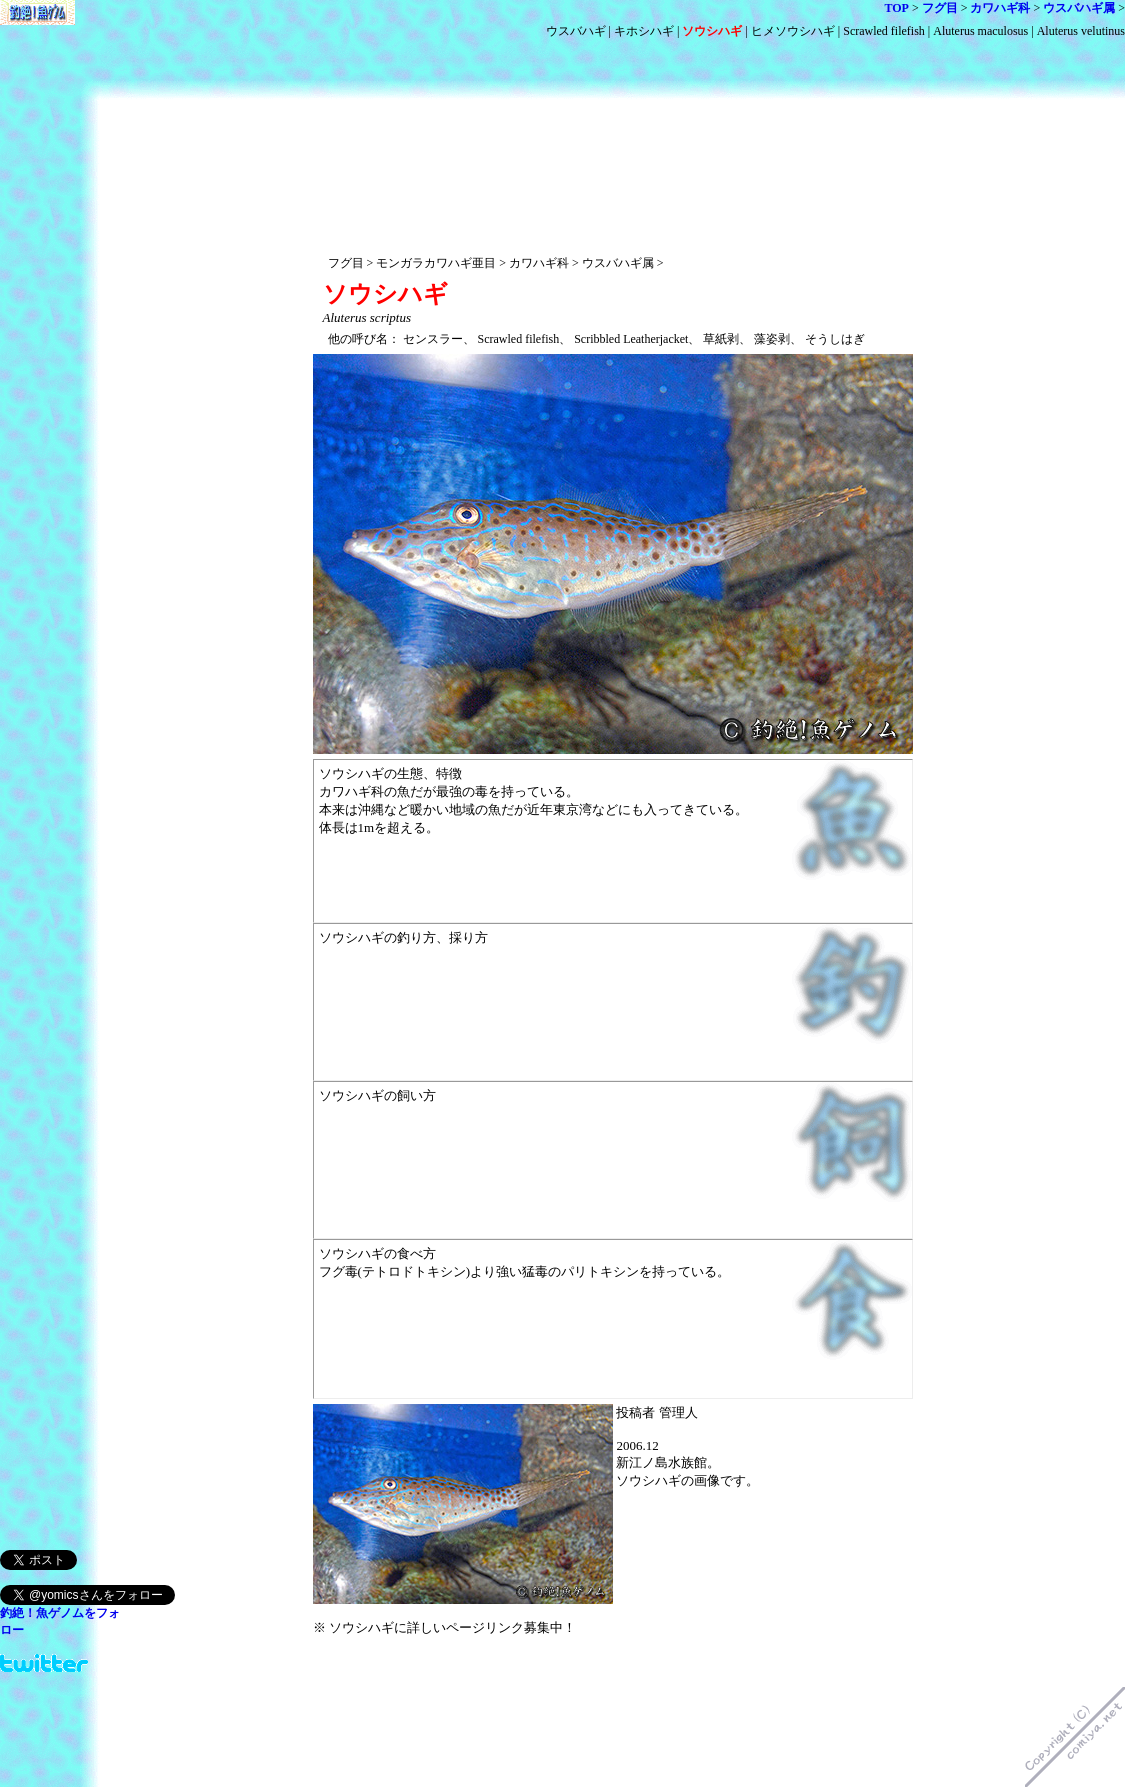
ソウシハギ (712, 31)
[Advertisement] (613, 107)
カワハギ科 (1000, 8)
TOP (896, 8)
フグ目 (940, 8)
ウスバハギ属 (1079, 8)
